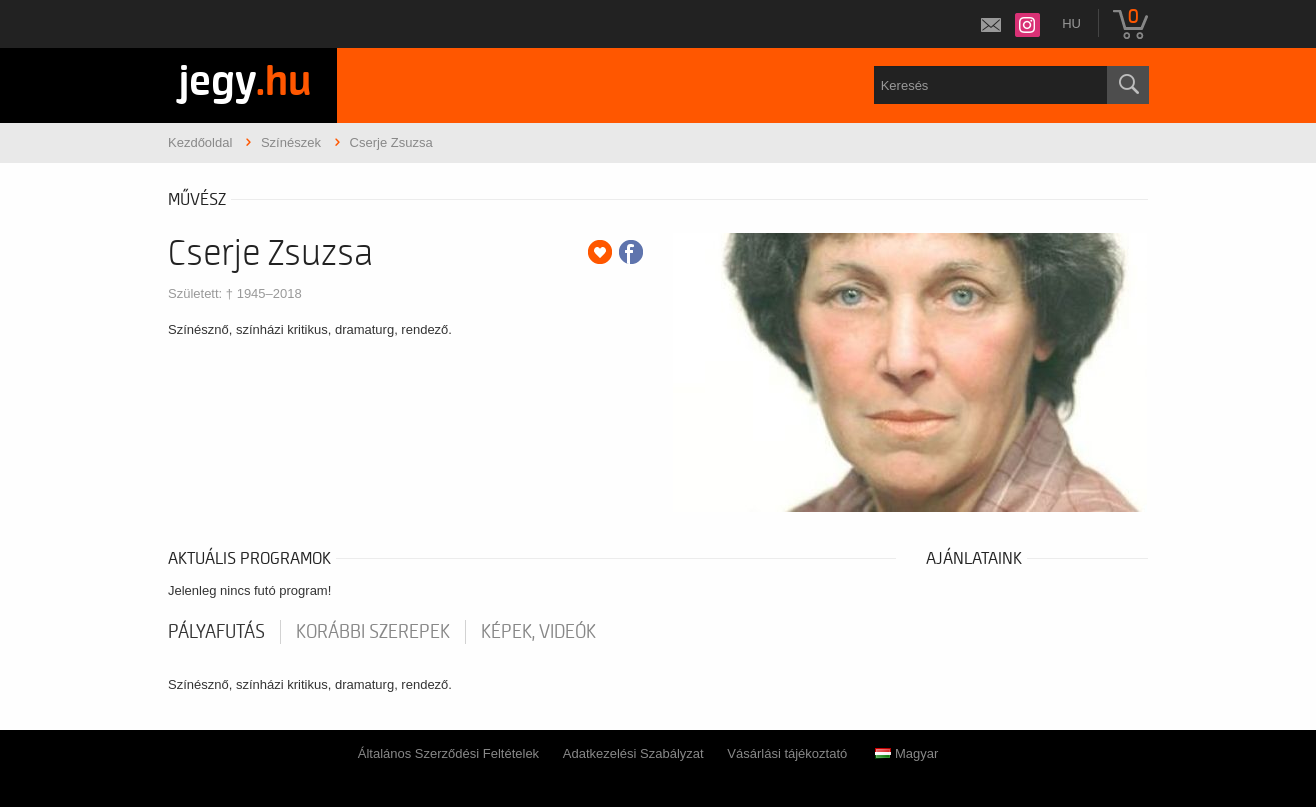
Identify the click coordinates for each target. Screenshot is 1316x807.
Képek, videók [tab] (538, 632)
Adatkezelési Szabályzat (633, 753)
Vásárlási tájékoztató (787, 753)
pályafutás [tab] (216, 632)
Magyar (906, 753)
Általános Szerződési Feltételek (448, 753)
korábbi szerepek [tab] (373, 632)
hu (1071, 23)
